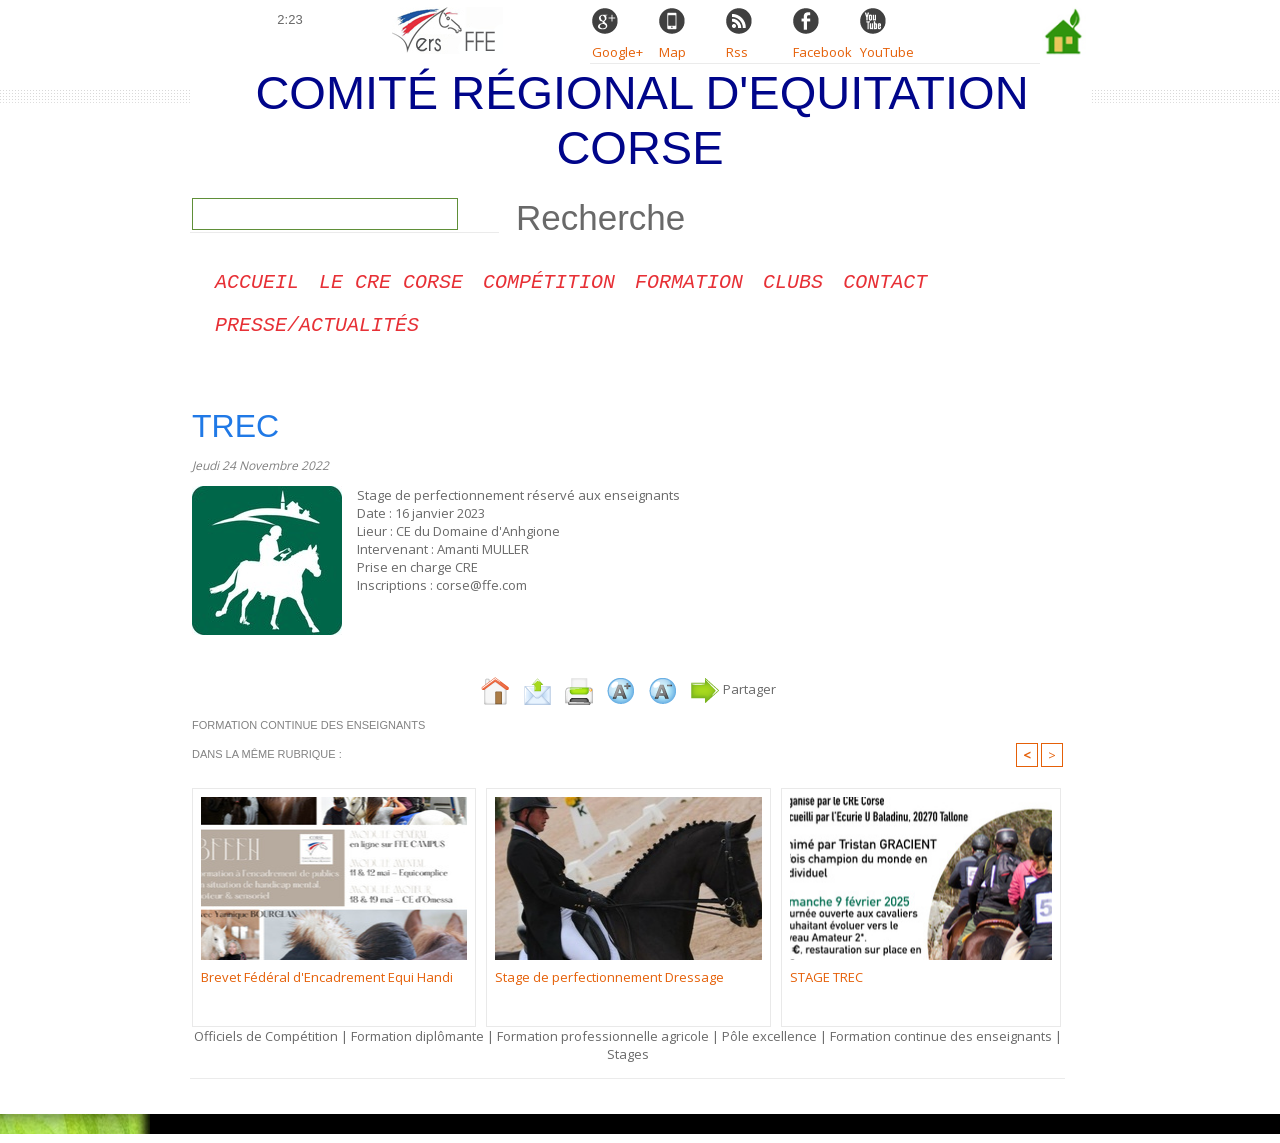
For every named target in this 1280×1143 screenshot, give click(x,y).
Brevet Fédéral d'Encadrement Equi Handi (327, 986)
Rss (737, 52)
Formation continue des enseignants (941, 1045)
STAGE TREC (826, 986)
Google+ (617, 52)
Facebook (822, 52)
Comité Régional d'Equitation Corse (641, 120)
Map (672, 52)
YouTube (887, 52)
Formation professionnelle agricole (603, 1045)
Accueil (257, 285)
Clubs (793, 285)
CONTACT (885, 285)
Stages (628, 1063)
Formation (689, 285)
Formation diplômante (419, 1045)
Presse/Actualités (317, 332)
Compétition (549, 285)
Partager (733, 698)
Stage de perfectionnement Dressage (609, 986)
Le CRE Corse (391, 285)
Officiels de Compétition (266, 1045)
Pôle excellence (769, 1045)
